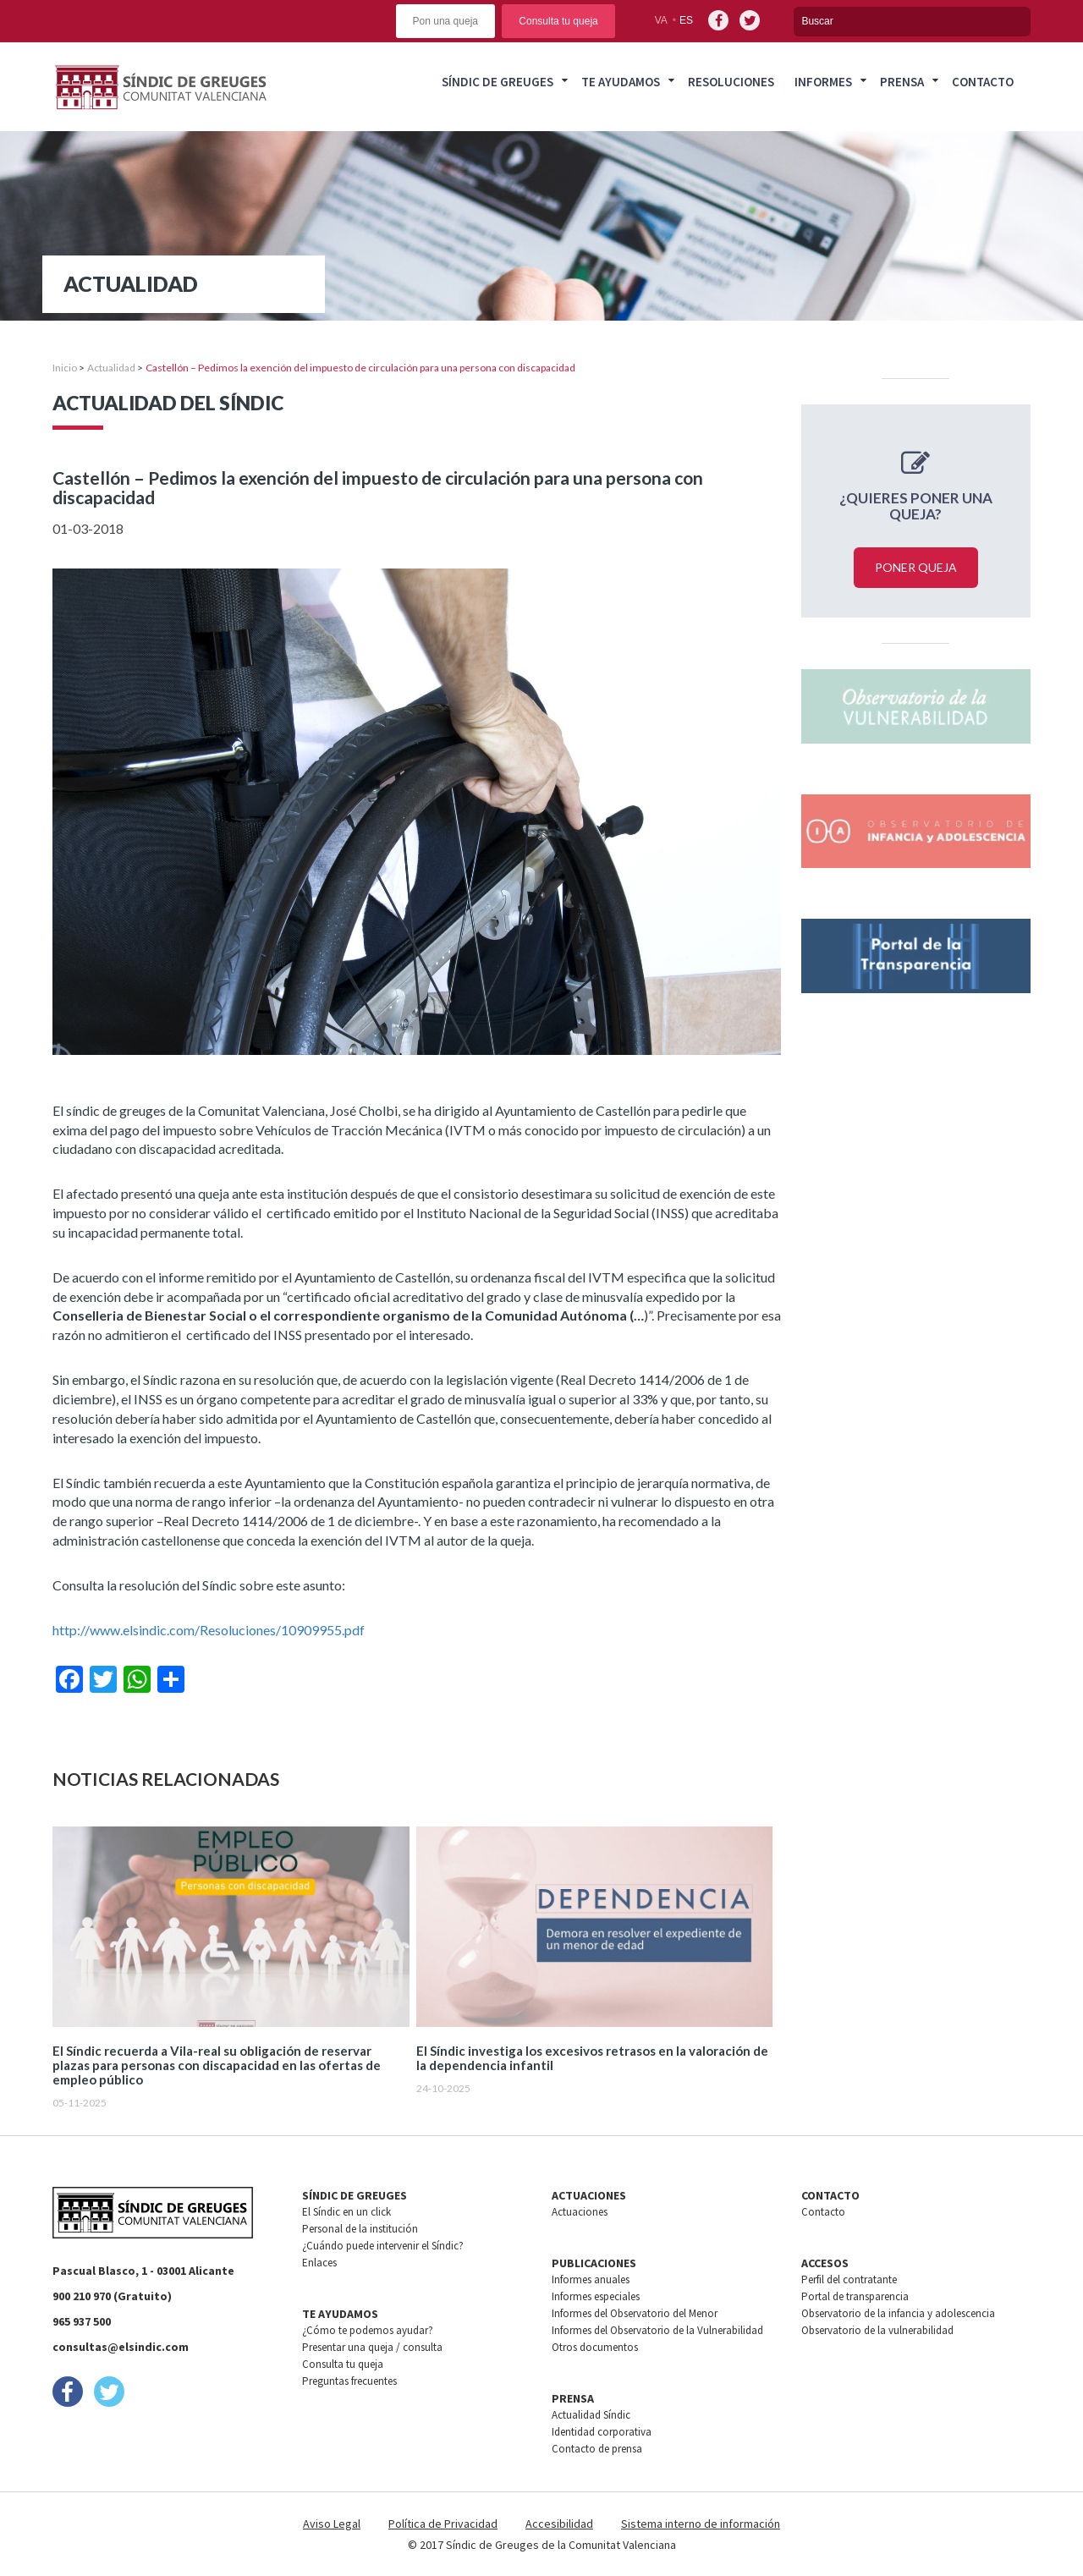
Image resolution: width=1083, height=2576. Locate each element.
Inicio (64, 367)
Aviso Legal (331, 2523)
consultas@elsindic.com (120, 2346)
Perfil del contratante (849, 2279)
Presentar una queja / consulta (372, 2347)
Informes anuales (590, 2279)
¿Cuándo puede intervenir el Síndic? (383, 2245)
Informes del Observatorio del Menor (634, 2313)
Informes (823, 82)
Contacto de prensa (597, 2448)
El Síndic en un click (346, 2212)
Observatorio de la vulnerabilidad (877, 2330)
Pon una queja (445, 21)
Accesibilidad (559, 2523)
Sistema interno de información (700, 2523)
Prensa (902, 82)
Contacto (983, 82)
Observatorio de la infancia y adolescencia (898, 2313)
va (661, 20)
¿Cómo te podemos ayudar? (367, 2330)
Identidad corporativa (601, 2432)
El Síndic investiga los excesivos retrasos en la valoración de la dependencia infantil (592, 2058)
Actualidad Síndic (591, 2415)
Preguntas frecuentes (349, 2381)
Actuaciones (579, 2212)
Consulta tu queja (558, 21)
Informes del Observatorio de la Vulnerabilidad (657, 2330)
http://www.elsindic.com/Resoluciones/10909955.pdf (208, 1630)
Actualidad (111, 367)
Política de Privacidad (443, 2523)
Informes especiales (596, 2296)
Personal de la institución (360, 2229)
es (686, 20)
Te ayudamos (620, 82)
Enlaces (319, 2262)
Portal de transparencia (855, 2296)
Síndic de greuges (497, 82)
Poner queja (916, 567)
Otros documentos (595, 2347)
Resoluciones (731, 82)
